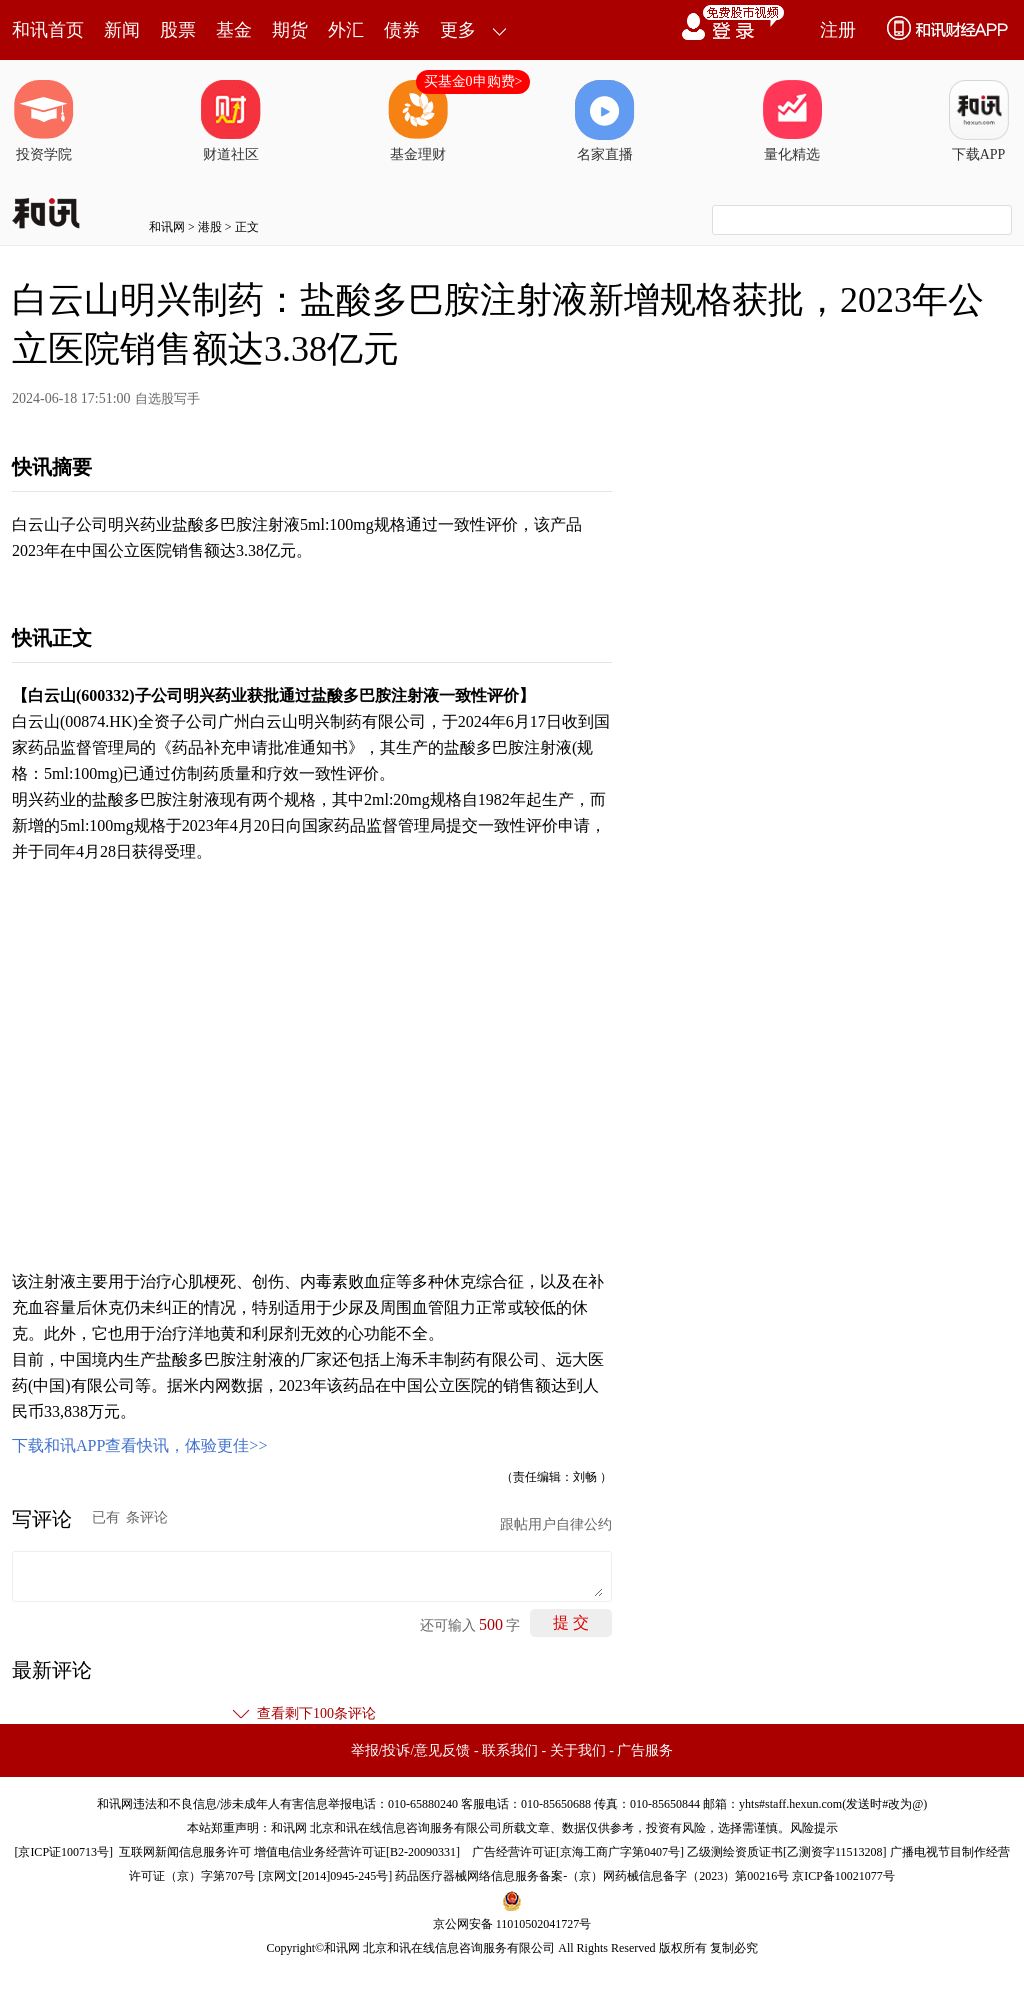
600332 (105, 695)
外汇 (346, 30)
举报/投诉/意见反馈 (411, 1750)
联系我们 (510, 1750)
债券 (402, 30)
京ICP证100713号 (63, 1852)
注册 (838, 30)
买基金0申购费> (473, 81)
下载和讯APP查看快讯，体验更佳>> (139, 1445)
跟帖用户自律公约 (556, 1524)
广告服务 (645, 1750)
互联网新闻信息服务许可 (185, 1852)
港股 (210, 227)
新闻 (122, 30)
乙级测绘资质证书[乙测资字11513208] (787, 1852)
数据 (247, 1385)
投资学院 (44, 121)
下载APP (979, 121)
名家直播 (605, 121)
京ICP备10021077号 (843, 1876)
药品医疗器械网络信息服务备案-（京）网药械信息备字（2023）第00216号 (592, 1876)
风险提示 (814, 1828)
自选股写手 (167, 398)
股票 (178, 30)
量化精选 (792, 121)
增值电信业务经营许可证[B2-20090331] (357, 1852)
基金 (234, 30)
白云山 (52, 695)
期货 (290, 30)
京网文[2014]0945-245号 (325, 1876)
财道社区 (231, 121)
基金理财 (418, 121)
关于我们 (578, 1750)
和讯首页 (48, 30)
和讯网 (167, 227)
